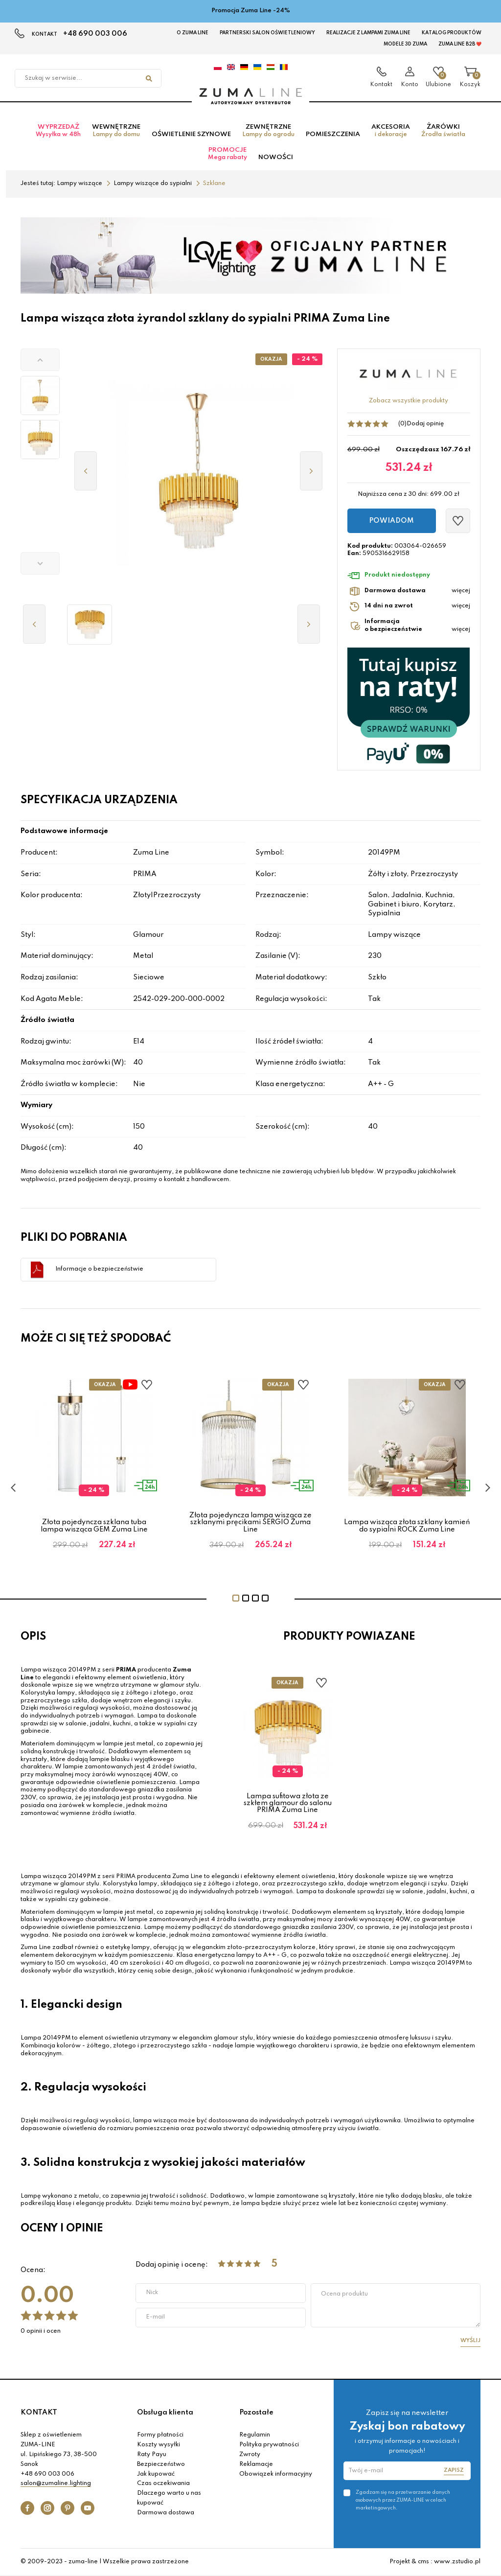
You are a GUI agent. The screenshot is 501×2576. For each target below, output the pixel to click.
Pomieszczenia (333, 134)
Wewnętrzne (116, 131)
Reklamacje (256, 2464)
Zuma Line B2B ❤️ (459, 44)
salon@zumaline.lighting (56, 2483)
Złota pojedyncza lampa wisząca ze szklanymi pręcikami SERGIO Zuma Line (250, 1522)
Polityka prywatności (269, 2445)
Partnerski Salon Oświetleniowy (267, 32)
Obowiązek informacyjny (275, 2474)
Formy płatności (160, 2435)
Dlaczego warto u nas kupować (169, 2498)
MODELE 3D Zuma (405, 44)
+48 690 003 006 (95, 33)
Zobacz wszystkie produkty (408, 401)
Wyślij (470, 2341)
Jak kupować (156, 2474)
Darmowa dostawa (165, 2513)
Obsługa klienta (165, 2412)
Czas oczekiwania (163, 2483)
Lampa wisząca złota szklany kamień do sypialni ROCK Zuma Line (407, 1526)
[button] (40, 359)
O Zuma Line (192, 32)
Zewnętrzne (268, 131)
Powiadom (391, 520)
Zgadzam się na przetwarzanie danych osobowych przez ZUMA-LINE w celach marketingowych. (403, 2500)
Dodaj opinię (425, 424)
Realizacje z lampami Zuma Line (368, 32)
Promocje (227, 154)
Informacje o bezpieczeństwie (99, 1269)
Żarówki (443, 131)
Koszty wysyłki (158, 2445)
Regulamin (254, 2435)
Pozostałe (256, 2412)
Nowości (275, 157)
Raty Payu (151, 2455)
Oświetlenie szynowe (191, 134)
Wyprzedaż (58, 131)
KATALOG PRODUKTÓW (451, 32)
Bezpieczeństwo (161, 2464)
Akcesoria (390, 131)
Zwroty (249, 2455)
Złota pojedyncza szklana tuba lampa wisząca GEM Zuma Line (94, 1526)
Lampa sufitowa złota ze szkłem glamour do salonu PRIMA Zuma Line (288, 1803)
